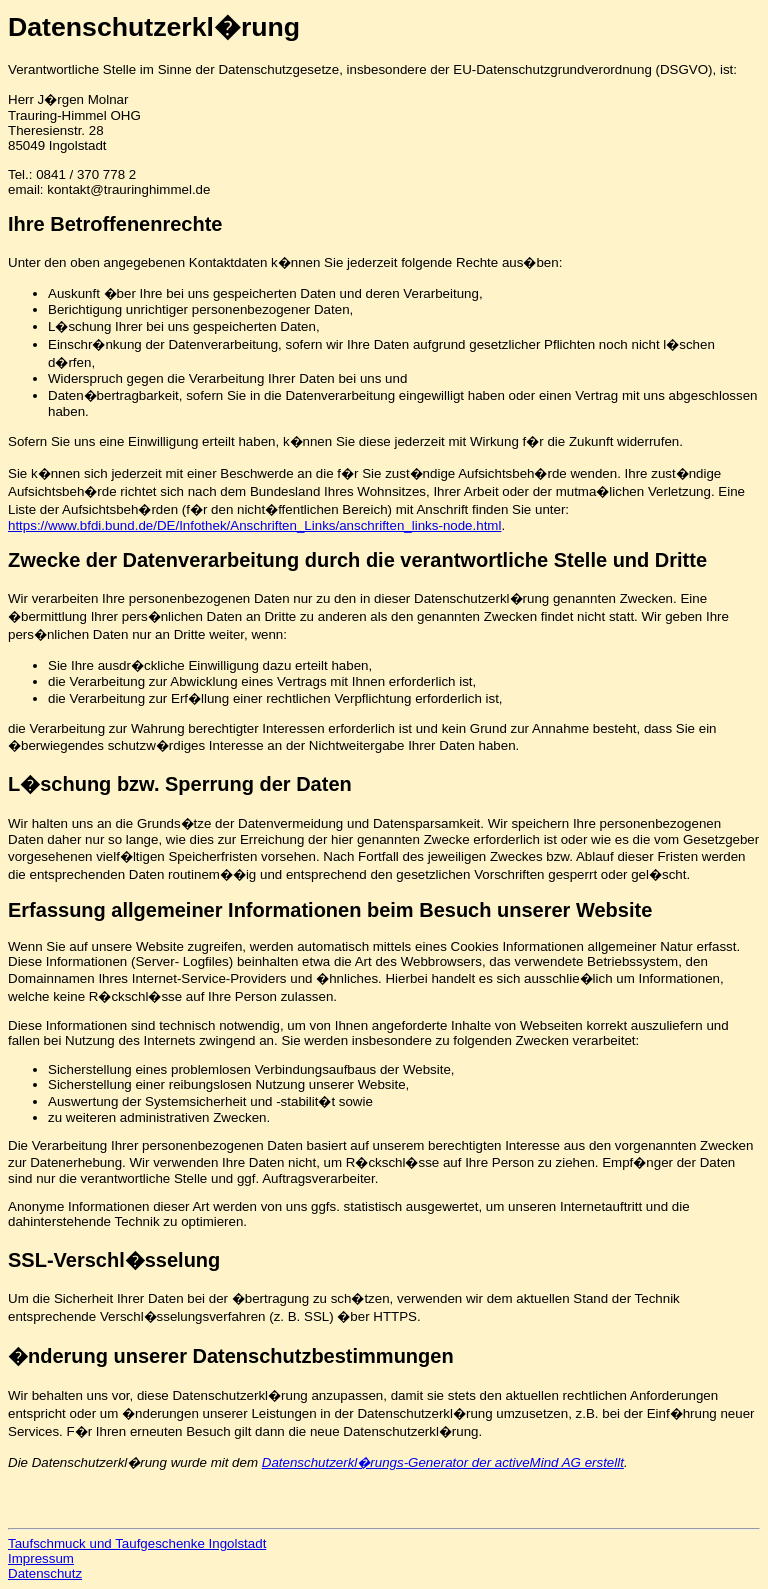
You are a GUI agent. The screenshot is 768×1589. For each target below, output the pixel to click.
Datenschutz (45, 1573)
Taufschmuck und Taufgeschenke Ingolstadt (137, 1543)
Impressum (41, 1558)
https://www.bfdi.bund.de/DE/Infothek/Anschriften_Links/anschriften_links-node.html (254, 525)
